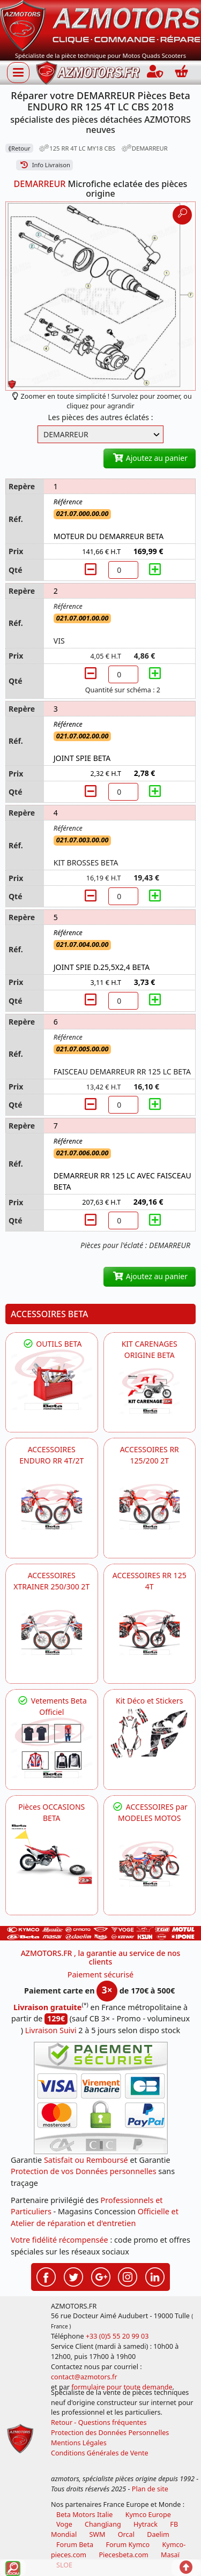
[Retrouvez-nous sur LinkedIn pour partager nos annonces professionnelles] (155, 2275)
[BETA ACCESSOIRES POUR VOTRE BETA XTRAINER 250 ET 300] (51, 1632)
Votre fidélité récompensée (59, 2240)
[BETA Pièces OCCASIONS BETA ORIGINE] (51, 1854)
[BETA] (149, 1864)
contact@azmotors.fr (84, 2376)
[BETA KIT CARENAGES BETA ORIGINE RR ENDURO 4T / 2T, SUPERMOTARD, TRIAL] (149, 1391)
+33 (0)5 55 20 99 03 (117, 2336)
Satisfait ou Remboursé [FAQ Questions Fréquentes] (86, 2160)
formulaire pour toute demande (121, 2387)
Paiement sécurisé (101, 1974)
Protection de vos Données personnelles (84, 2171)
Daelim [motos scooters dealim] (158, 2534)
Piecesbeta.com (123, 2554)
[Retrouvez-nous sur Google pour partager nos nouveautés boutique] (100, 2275)
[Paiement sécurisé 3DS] (101, 2098)
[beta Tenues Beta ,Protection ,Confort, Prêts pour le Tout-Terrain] (51, 1748)
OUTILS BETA (51, 1344)
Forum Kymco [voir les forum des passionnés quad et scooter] (128, 2544)
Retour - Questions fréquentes (98, 2422)
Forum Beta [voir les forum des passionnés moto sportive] (74, 2544)
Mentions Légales (79, 2442)
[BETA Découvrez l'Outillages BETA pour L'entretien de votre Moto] (51, 1379)
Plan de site (150, 2488)
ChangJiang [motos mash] (103, 2524)
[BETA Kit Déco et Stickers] (149, 1733)
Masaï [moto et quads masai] (170, 2554)
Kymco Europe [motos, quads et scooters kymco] (148, 2514)
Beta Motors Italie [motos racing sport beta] (84, 2514)
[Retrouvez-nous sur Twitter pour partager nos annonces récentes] (73, 2275)
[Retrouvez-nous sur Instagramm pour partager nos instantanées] (127, 2275)
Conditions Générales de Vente (99, 2453)
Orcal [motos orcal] (126, 2534)
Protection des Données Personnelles (110, 2432)
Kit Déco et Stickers (149, 1701)
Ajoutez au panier (149, 458)
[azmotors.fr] (88, 73)
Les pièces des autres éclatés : (100, 417)
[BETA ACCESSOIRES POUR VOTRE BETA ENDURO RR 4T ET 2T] (51, 1506)
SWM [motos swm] (97, 2534)
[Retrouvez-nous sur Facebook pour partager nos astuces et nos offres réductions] (46, 2275)
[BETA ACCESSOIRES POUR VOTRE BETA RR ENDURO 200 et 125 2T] (149, 1506)
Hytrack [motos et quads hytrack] (145, 2524)
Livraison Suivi (51, 2030)
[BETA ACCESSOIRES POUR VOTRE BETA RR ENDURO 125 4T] (149, 1632)
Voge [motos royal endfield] (64, 2524)
